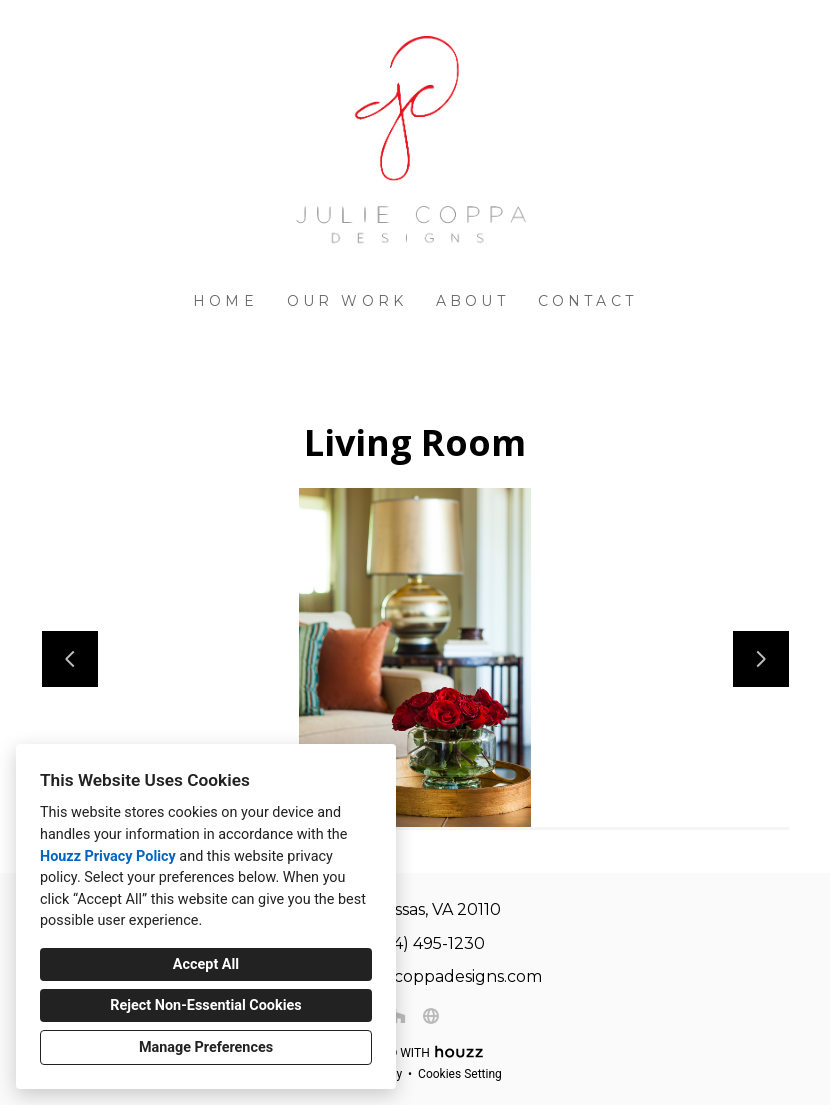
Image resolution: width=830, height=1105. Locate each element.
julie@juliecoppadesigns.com (425, 976)
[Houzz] (399, 1016)
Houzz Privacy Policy (108, 856)
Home (225, 301)
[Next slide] (761, 659)
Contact (587, 301)
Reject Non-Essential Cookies (205, 1005)
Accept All (206, 964)
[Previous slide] (70, 659)
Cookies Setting (460, 1074)
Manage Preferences (206, 1047)
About (472, 301)
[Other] (431, 1016)
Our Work (347, 301)
